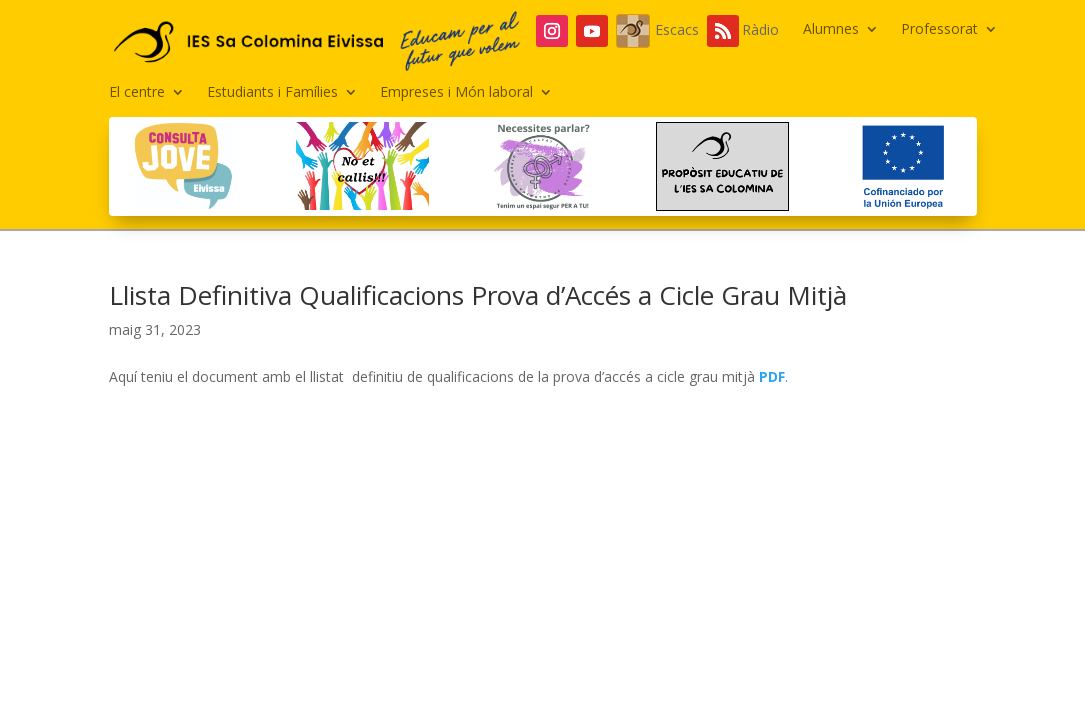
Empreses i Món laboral (456, 93)
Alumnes (831, 30)
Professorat (939, 30)
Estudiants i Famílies (272, 93)
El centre (137, 93)
